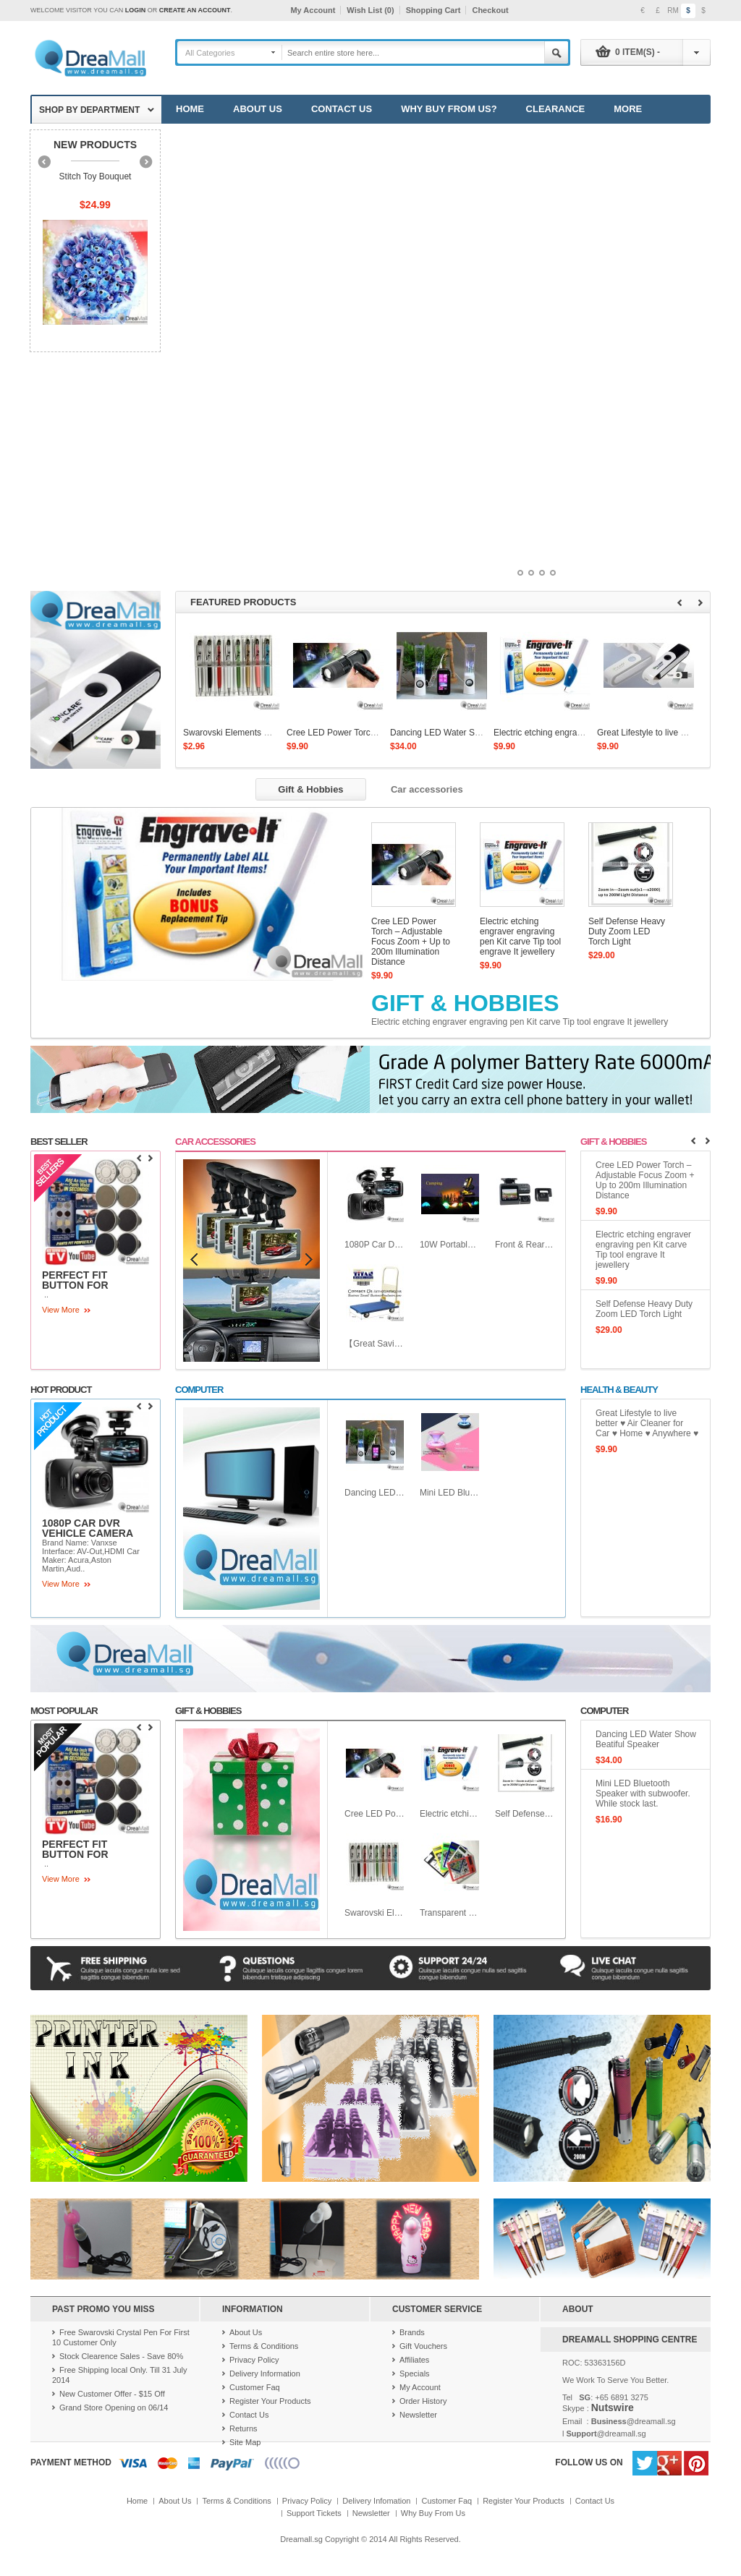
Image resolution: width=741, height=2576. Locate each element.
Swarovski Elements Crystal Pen (245, 733)
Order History (422, 2401)
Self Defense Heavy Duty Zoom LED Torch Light (626, 931)
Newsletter (418, 2414)
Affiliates (414, 2359)
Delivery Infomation (376, 2501)
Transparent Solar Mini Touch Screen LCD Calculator (450, 1913)
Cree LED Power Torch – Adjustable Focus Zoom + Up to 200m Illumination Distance (410, 941)
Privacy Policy (254, 2359)
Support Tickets (314, 2513)
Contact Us (341, 108)
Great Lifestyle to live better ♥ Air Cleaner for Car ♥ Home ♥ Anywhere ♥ (647, 1423)
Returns (243, 2428)
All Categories (209, 52)
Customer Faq (254, 2387)
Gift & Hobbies (465, 1003)
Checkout (490, 10)
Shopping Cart (433, 10)
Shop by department (89, 110)
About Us (257, 108)
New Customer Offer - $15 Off (112, 2393)
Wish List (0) (370, 10)
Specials (414, 2373)
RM (673, 10)
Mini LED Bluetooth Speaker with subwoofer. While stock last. (450, 1493)
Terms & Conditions (263, 2346)
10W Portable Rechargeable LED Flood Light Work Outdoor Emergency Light (450, 1245)
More (628, 108)
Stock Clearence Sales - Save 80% (121, 2356)
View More (61, 1309)
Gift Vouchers (423, 2346)
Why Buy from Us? (448, 108)
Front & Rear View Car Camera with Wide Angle (525, 1245)
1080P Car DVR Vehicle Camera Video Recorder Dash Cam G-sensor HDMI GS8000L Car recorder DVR (374, 1245)
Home (190, 108)
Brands (412, 2332)
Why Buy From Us (433, 2513)
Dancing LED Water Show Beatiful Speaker (473, 733)
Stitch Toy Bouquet (95, 176)
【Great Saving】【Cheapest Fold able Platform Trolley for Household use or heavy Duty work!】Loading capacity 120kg (374, 1344)
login (135, 10)
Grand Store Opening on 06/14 (113, 2407)
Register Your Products (270, 2401)
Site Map (245, 2442)
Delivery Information (264, 2373)
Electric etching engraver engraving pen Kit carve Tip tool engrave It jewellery (520, 936)
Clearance (555, 108)
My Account (312, 10)
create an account (195, 10)
